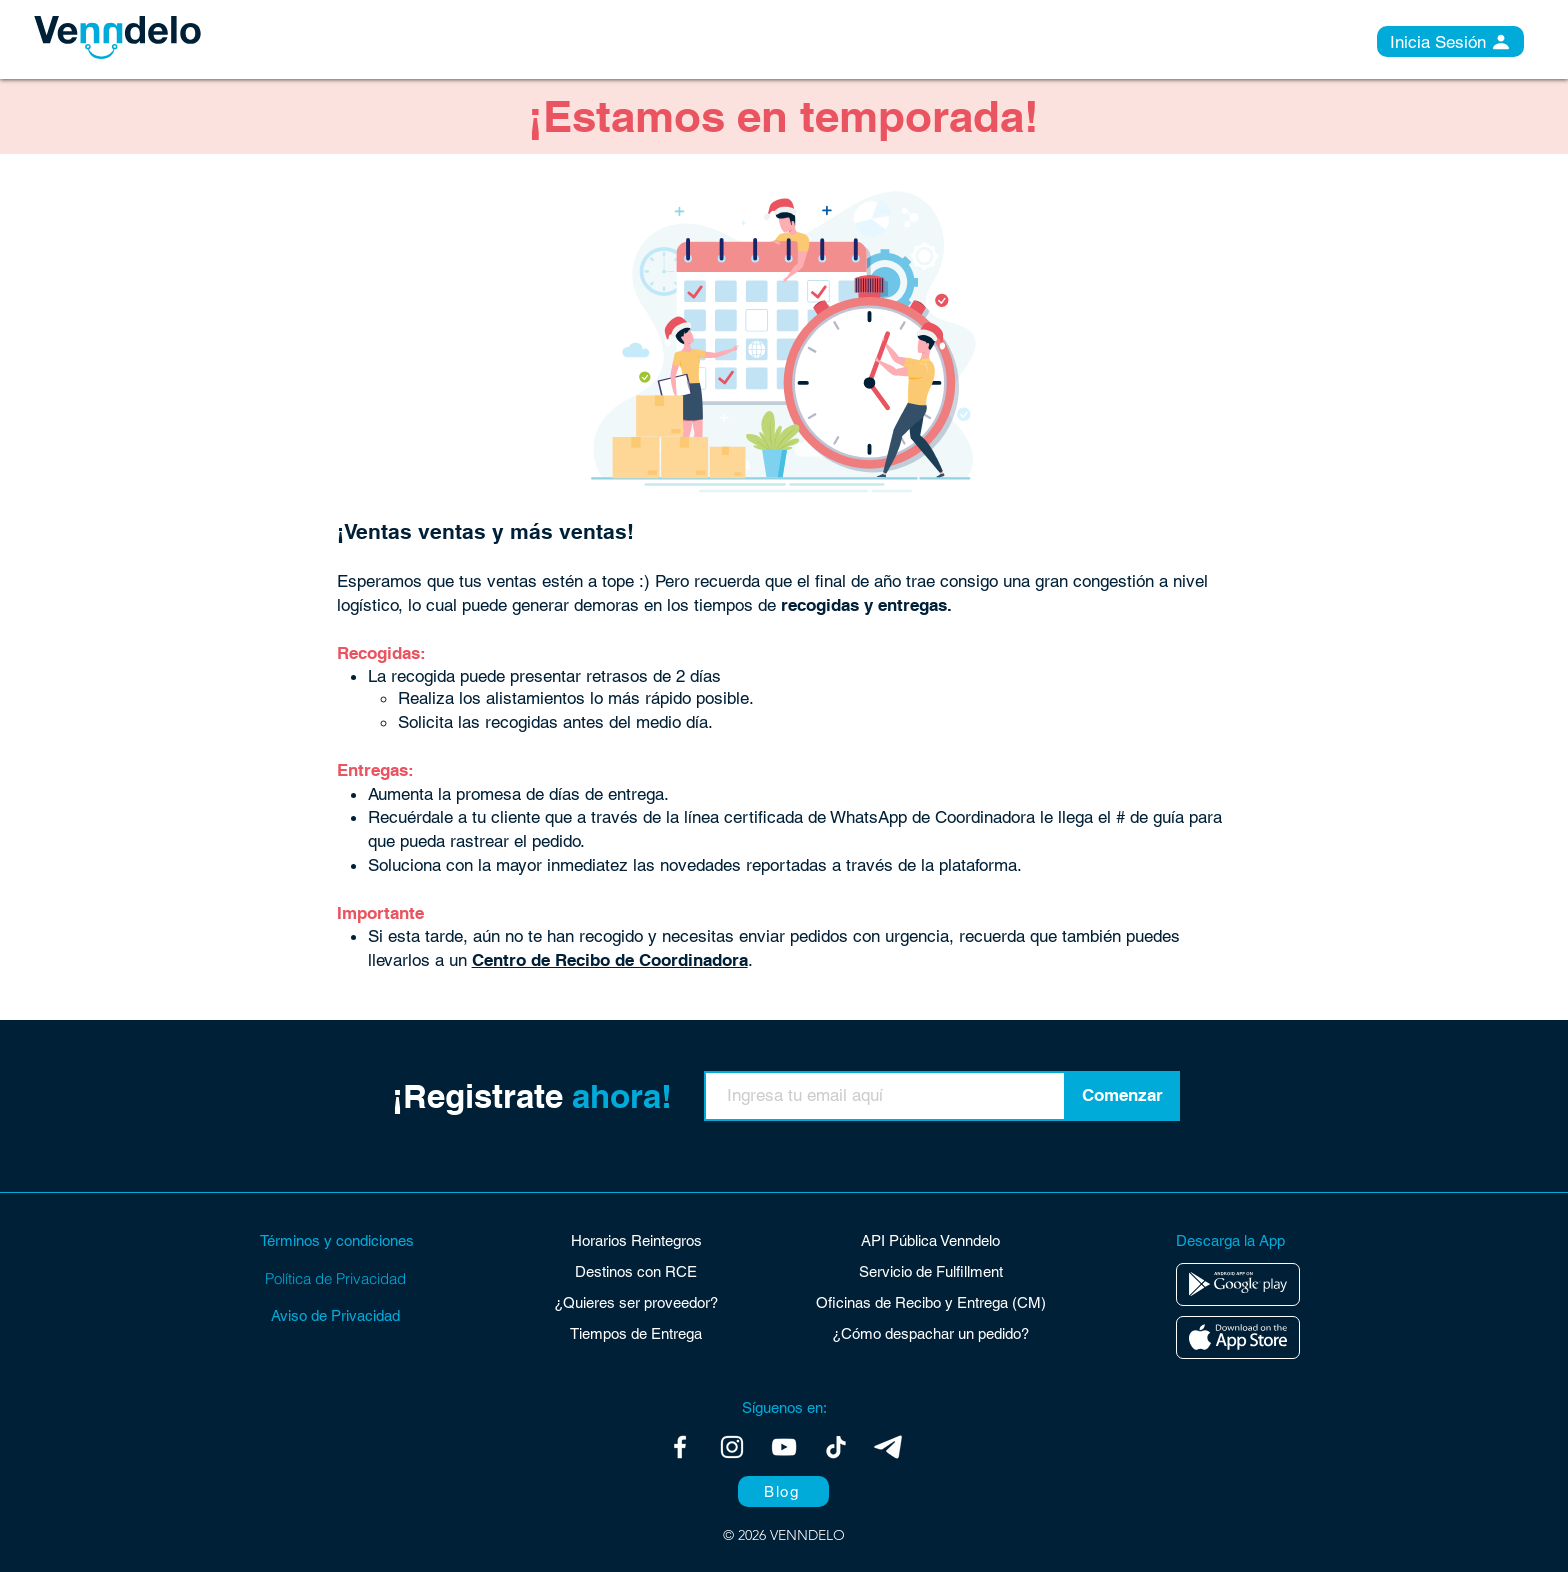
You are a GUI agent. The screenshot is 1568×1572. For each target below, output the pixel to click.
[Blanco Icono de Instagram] (732, 1447)
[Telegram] (888, 1447)
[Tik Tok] (836, 1447)
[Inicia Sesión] (1450, 41)
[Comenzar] (1122, 1096)
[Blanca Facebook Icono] (680, 1447)
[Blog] (783, 1491)
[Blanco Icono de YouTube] (784, 1447)
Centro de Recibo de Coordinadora (610, 960)
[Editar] (1238, 1284)
